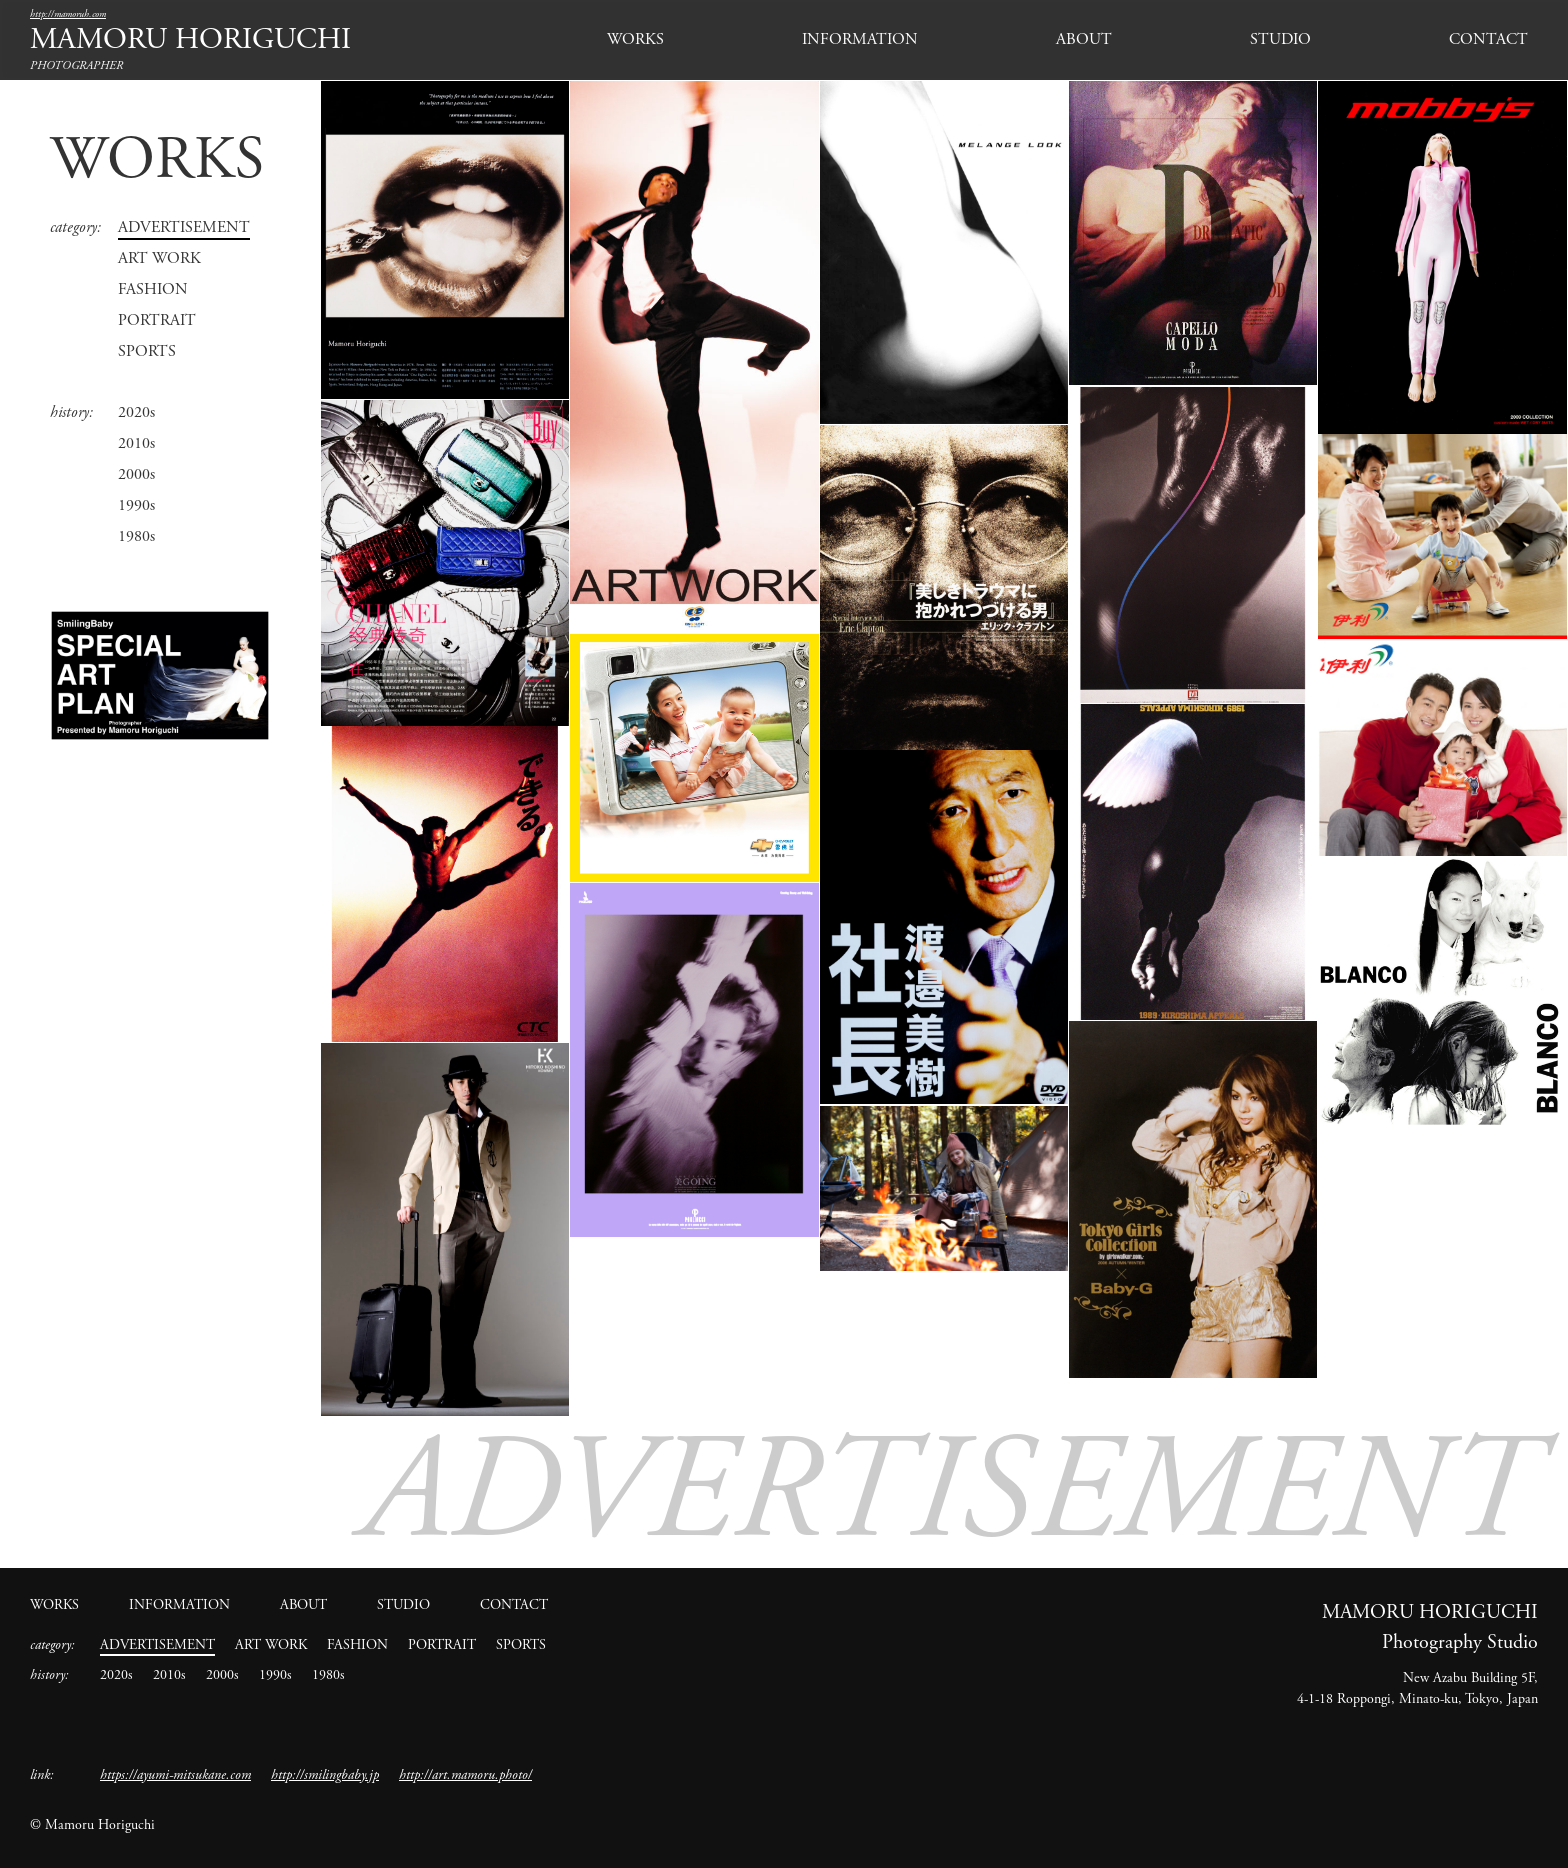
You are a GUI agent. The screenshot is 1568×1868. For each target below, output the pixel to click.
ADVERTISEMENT (184, 227)
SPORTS (147, 351)
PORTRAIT (157, 320)
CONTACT (1488, 40)
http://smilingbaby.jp (325, 1775)
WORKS (635, 40)
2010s (136, 443)
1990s (136, 505)
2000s (136, 474)
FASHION (153, 289)
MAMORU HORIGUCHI (190, 39)
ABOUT (1084, 40)
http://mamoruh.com (68, 14)
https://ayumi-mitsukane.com (175, 1775)
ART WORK (159, 258)
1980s (136, 536)
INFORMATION (860, 40)
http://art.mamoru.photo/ (465, 1775)
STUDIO (1280, 40)
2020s (136, 412)
